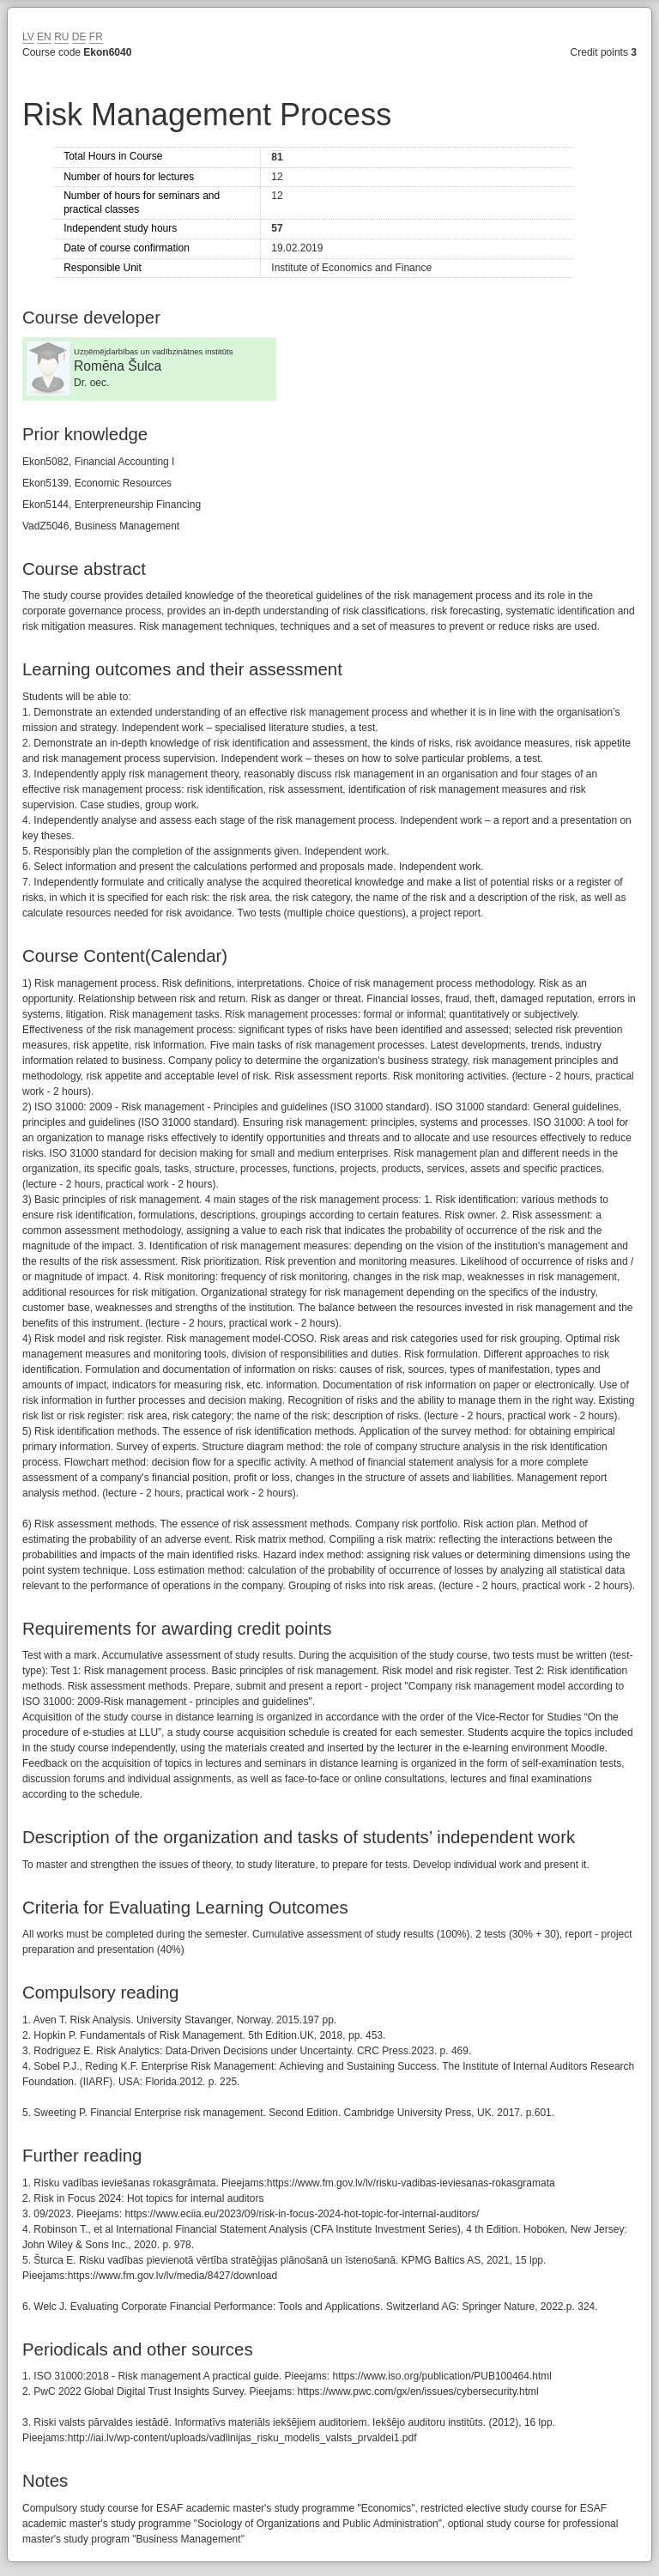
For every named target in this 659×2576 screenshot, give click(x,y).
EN (44, 37)
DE (79, 37)
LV (28, 37)
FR (96, 37)
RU (61, 37)
